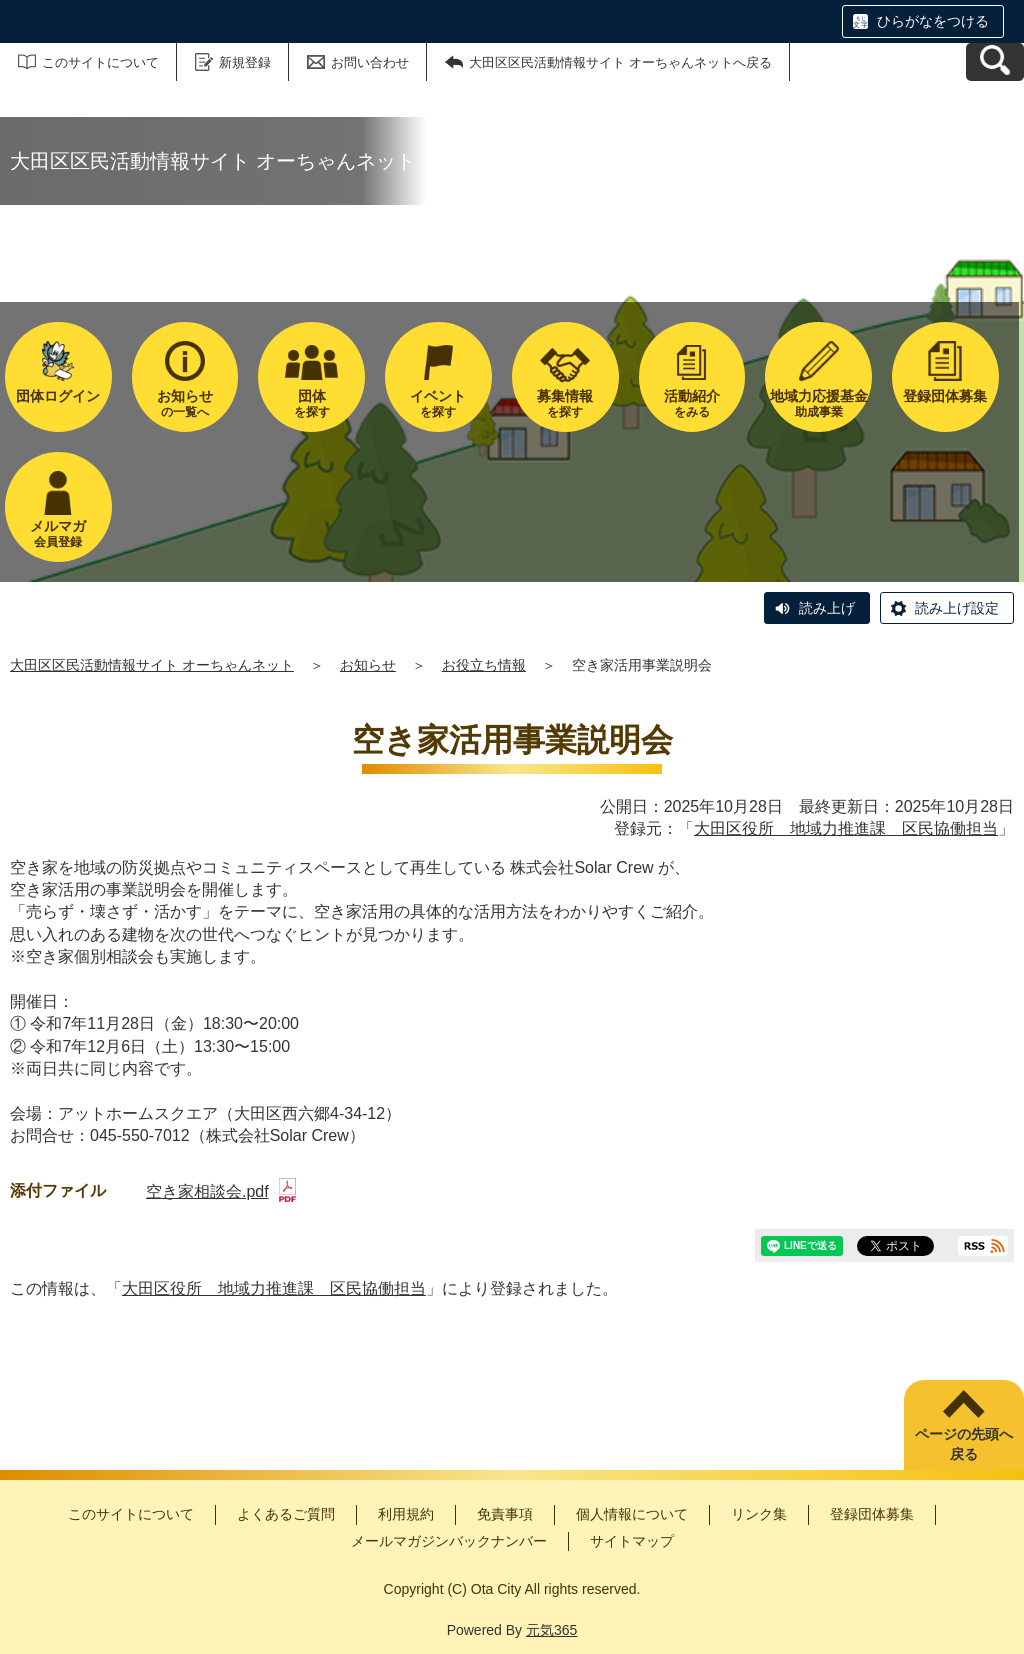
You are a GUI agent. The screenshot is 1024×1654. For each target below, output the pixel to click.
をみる (692, 403)
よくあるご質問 (286, 1514)
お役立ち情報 (484, 665)
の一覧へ (185, 403)
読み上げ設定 (957, 608)
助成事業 (818, 403)
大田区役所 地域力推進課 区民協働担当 (846, 828)
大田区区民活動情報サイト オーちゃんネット (152, 665)
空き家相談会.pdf (221, 1191)
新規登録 (245, 62)
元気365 (551, 1630)
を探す (311, 403)
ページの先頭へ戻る (964, 1444)
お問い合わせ (370, 62)
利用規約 (406, 1514)
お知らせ (368, 665)
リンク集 (759, 1514)
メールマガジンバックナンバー (449, 1541)
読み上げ (827, 608)
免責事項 (505, 1514)
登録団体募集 (872, 1514)
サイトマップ (632, 1541)
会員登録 (58, 533)
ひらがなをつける (933, 21)
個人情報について (632, 1514)
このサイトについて (100, 62)
